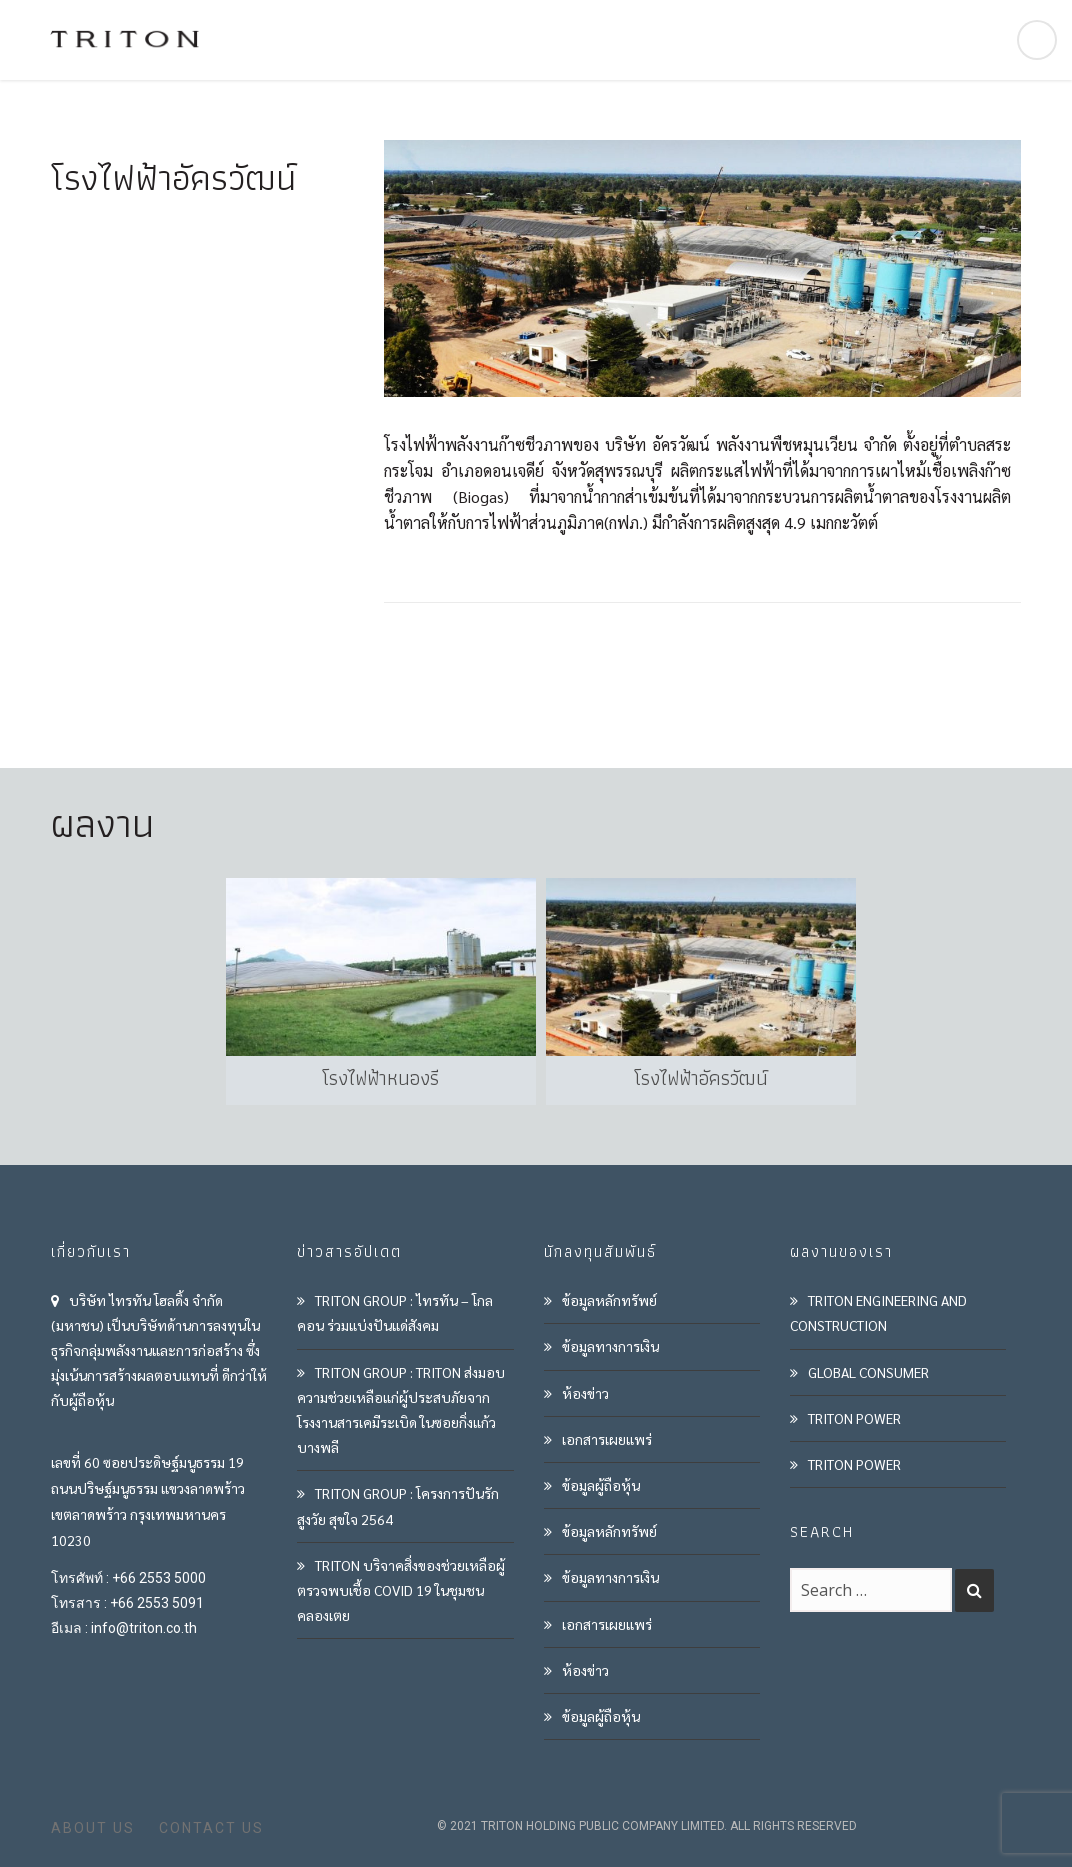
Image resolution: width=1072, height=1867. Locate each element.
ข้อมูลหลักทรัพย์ (609, 1300)
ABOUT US (93, 1828)
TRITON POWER (854, 1418)
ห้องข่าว (585, 1393)
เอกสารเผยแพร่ (607, 1439)
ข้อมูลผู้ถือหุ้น (601, 1485)
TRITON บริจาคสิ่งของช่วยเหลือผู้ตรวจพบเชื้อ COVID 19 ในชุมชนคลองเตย (401, 1590)
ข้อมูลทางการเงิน (610, 1346)
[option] (376, 991)
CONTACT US (211, 1828)
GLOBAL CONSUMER (868, 1372)
